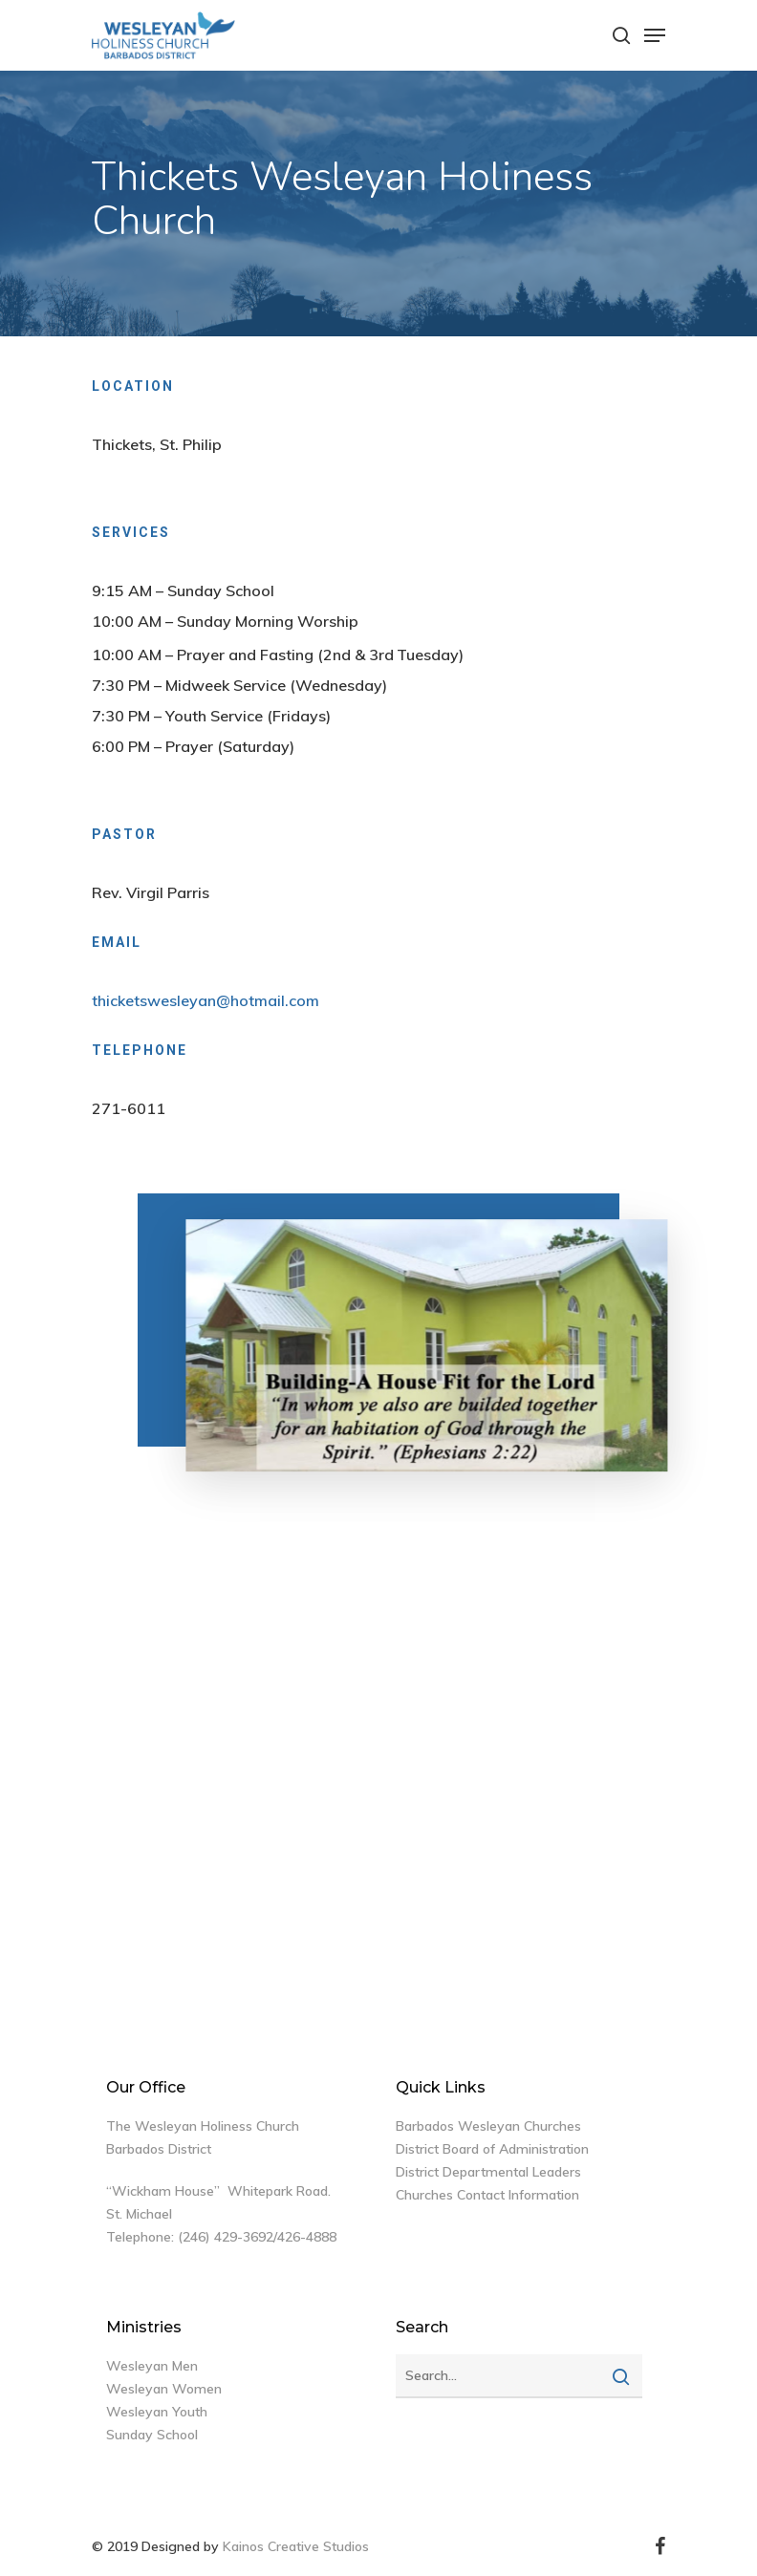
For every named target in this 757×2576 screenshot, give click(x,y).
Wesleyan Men (152, 2365)
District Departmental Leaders (488, 2171)
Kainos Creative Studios (296, 2546)
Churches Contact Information (487, 2194)
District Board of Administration (492, 2148)
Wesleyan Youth (156, 2411)
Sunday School (152, 2434)
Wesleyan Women (164, 2388)
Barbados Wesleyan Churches (488, 2126)
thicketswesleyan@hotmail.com (205, 1000)
